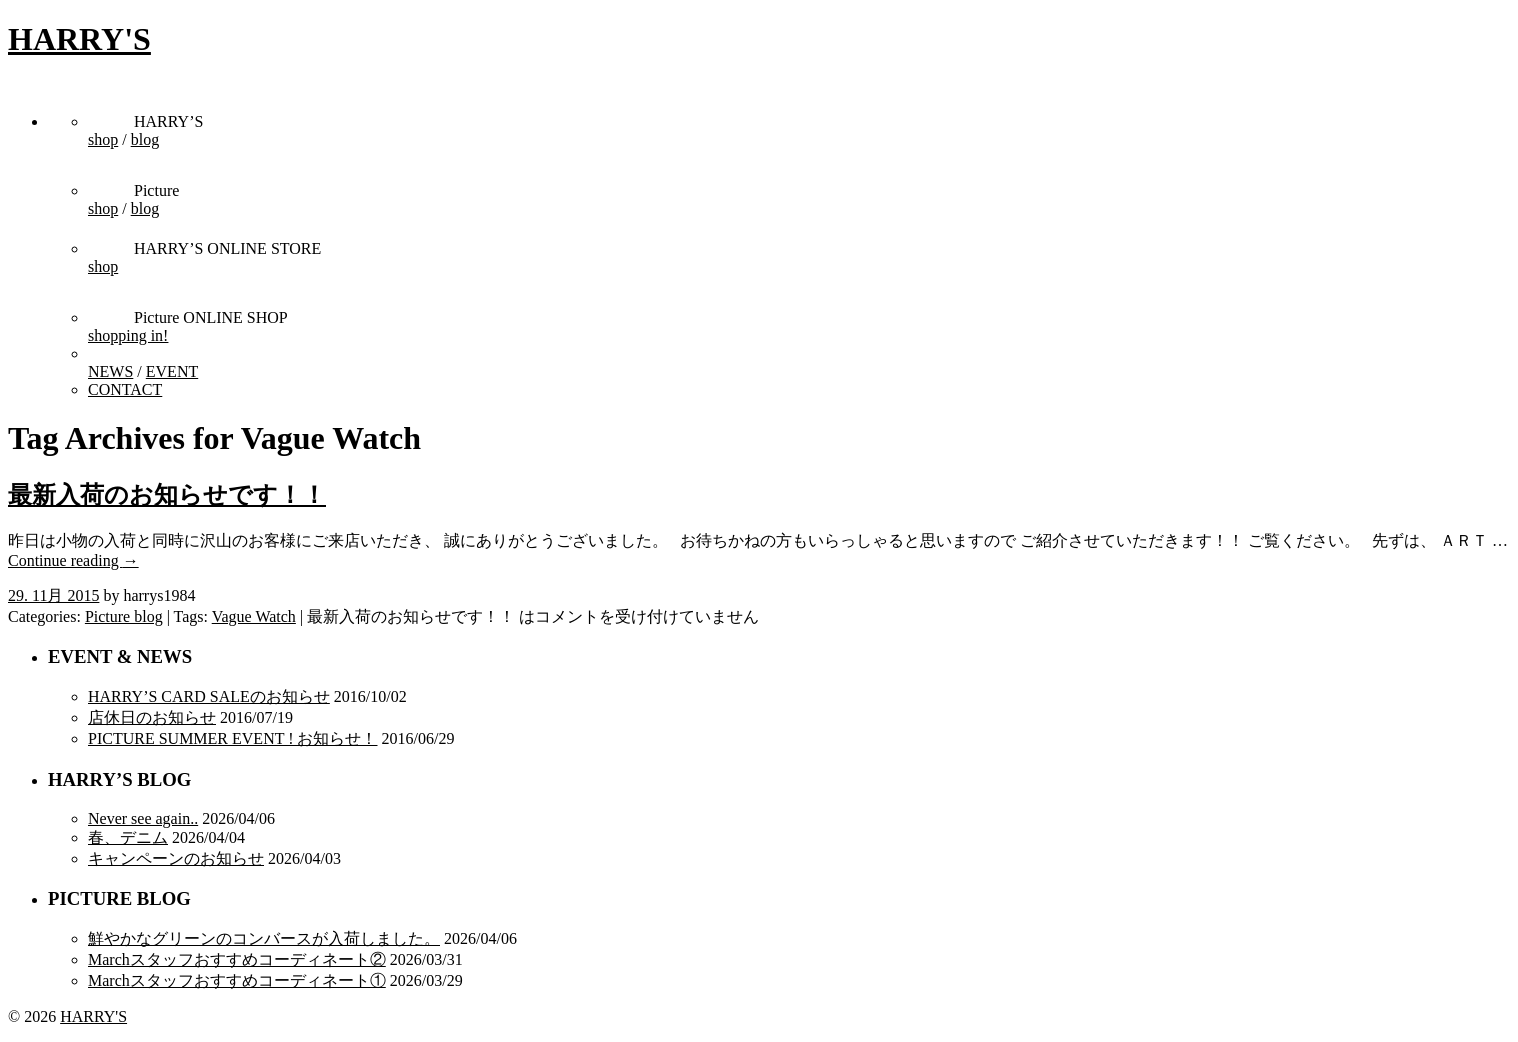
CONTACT (125, 389)
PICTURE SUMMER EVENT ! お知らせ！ (233, 738)
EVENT (172, 371)
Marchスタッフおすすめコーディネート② (237, 959)
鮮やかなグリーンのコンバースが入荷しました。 (264, 938)
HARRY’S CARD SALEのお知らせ (209, 696)
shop (103, 139)
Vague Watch (254, 616)
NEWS (110, 371)
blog (145, 139)
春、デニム (128, 837)
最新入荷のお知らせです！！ (167, 495)
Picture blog (124, 616)
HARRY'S (79, 39)
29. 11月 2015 (53, 595)
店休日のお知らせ (152, 717)
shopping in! (128, 335)
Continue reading (73, 560)
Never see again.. (143, 818)
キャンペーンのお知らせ (176, 858)
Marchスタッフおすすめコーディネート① (237, 980)
